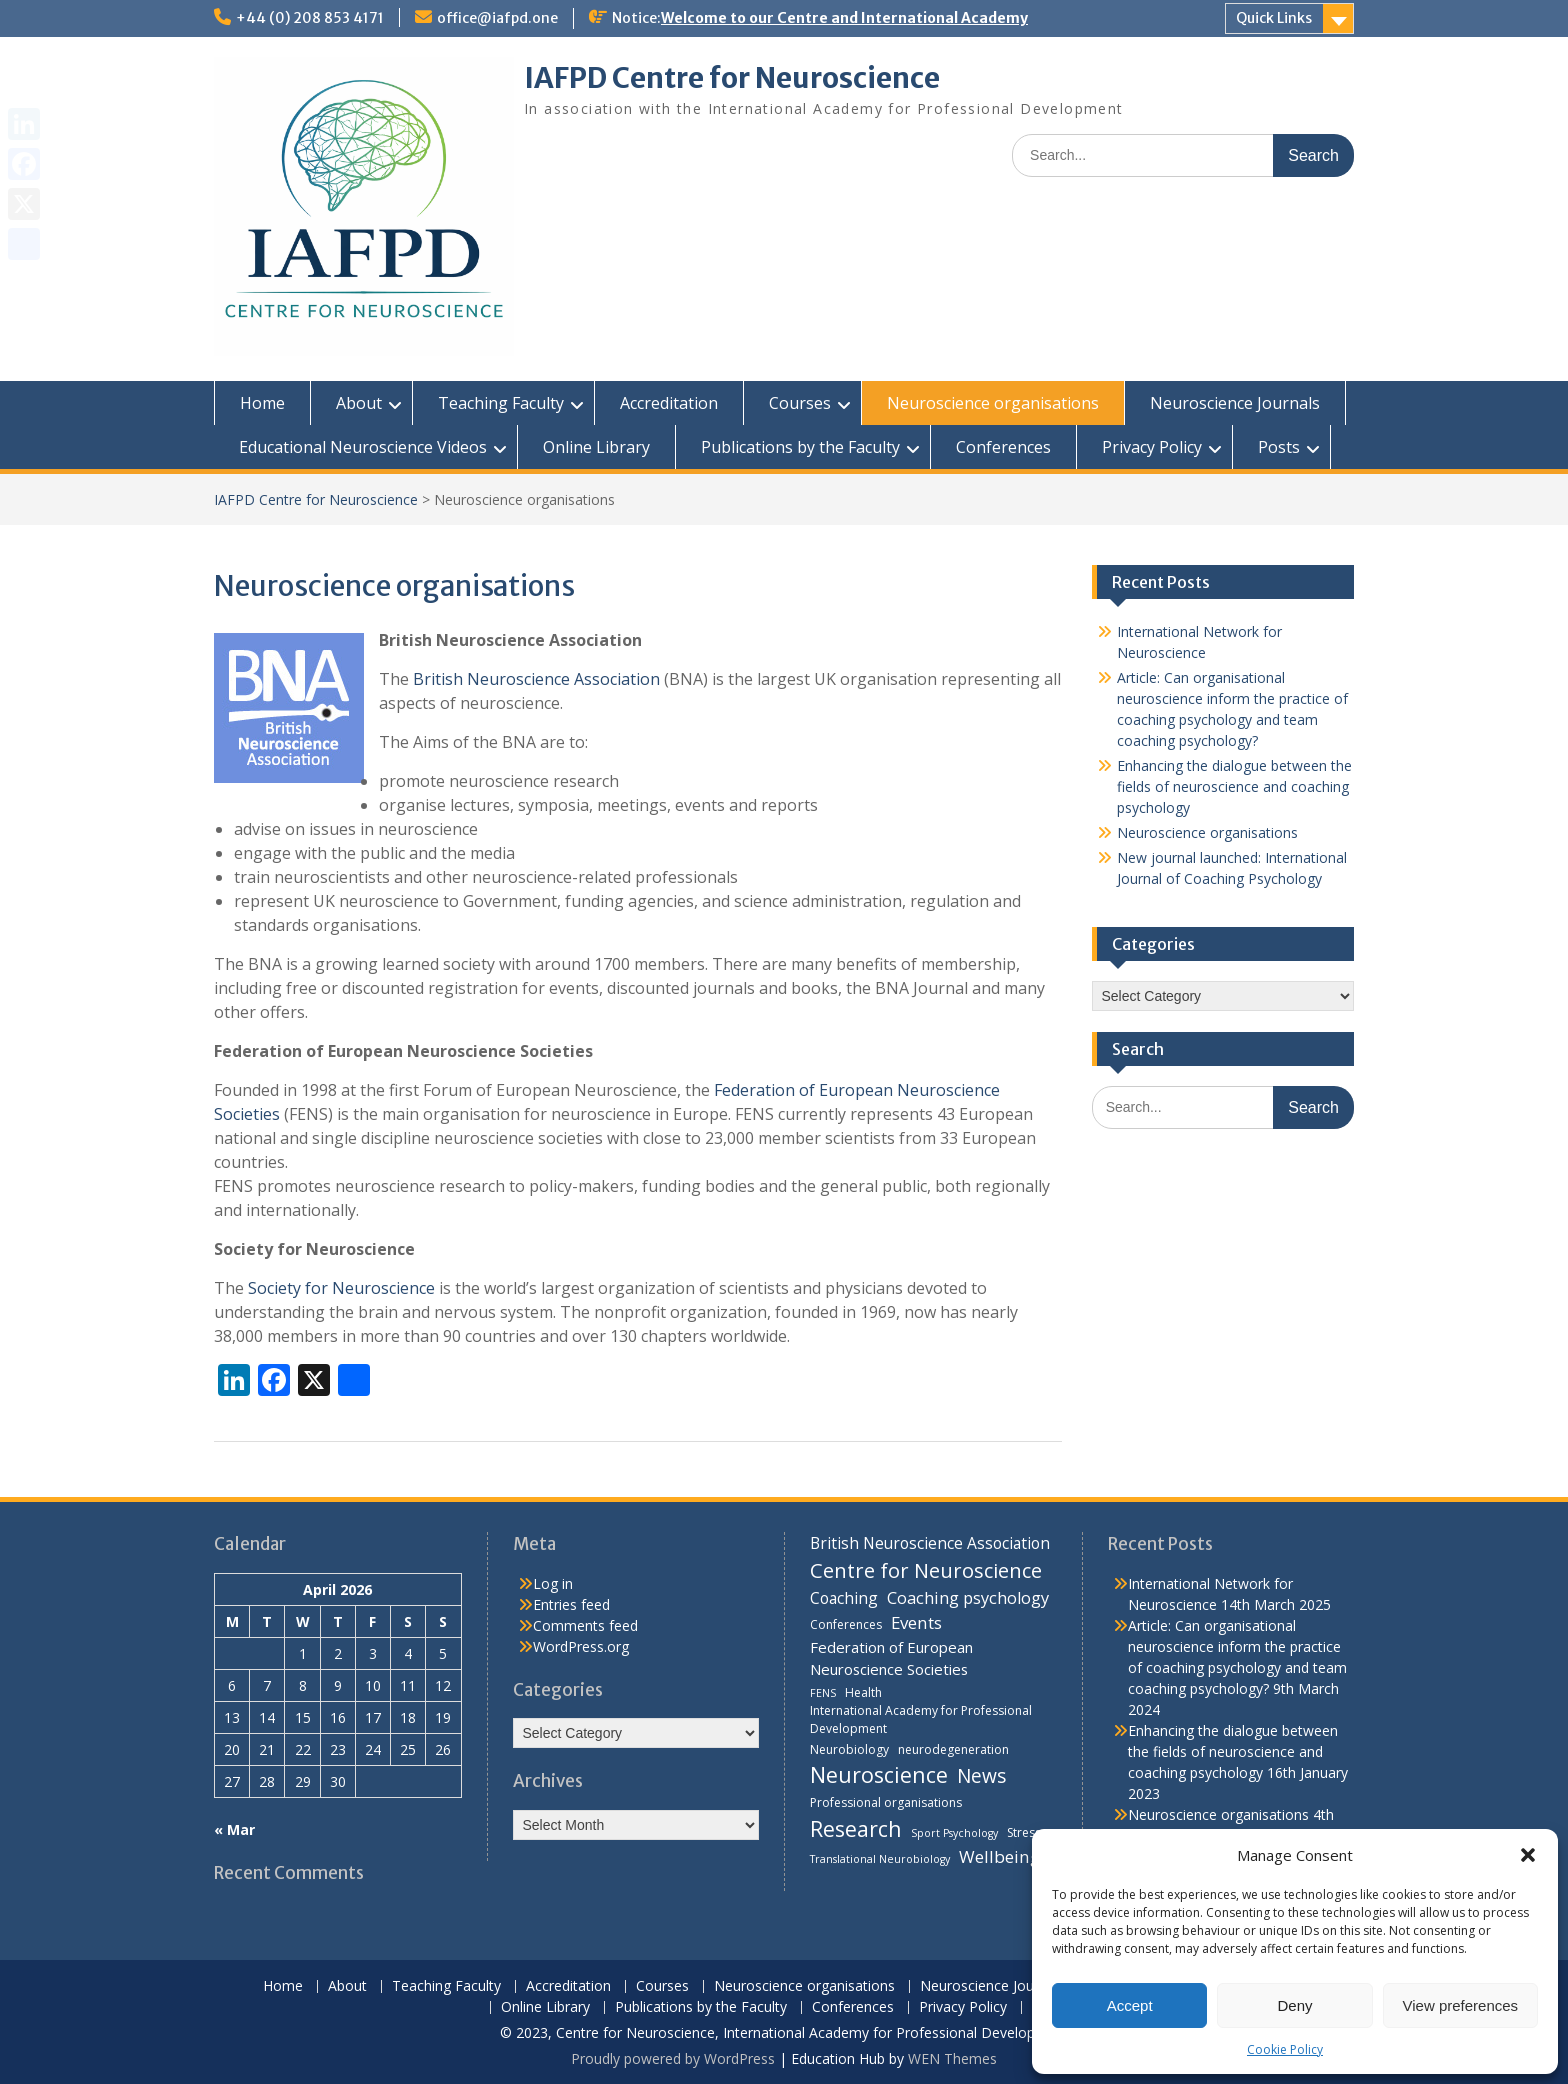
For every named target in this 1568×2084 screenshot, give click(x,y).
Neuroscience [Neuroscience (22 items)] (879, 1774)
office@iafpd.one (497, 18)
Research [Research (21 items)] (856, 1828)
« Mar (234, 1829)
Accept (1130, 2005)
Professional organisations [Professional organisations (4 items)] (886, 1802)
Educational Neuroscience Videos (363, 447)
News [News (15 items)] (981, 1775)
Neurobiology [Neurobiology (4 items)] (849, 1749)
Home (262, 403)
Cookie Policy (1285, 2049)
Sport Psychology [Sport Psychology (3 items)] (954, 1833)
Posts (1279, 447)
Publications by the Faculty (800, 447)
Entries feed (571, 1604)
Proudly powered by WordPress (673, 2058)
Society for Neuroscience (341, 1288)
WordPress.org (581, 1646)
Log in (553, 1583)
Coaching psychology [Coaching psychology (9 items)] (968, 1598)
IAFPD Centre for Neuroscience (732, 78)
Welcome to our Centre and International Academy (844, 18)
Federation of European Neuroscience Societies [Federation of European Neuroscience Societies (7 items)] (891, 1658)
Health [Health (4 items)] (863, 1692)
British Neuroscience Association (536, 679)
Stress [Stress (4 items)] (1024, 1832)
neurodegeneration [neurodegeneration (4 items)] (953, 1749)
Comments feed (585, 1625)
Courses (800, 403)
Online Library (596, 447)
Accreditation (669, 403)
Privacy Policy (1152, 447)
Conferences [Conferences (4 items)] (846, 1624)
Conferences (1003, 447)
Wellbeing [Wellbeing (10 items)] (999, 1856)
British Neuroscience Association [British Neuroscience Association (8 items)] (930, 1543)
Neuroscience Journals (1235, 403)
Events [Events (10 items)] (916, 1622)
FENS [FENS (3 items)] (823, 1693)
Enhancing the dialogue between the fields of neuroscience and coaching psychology (1234, 786)
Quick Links (1274, 18)
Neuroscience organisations (993, 403)
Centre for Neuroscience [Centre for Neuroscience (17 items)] (926, 1570)
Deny (1294, 2005)
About (359, 403)
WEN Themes (952, 2058)
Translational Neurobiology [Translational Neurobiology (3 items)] (880, 1859)
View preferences (1461, 2005)
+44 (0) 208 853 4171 (310, 18)
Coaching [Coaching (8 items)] (844, 1598)
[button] (1528, 1855)
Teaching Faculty (501, 403)
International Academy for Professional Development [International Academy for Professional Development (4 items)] (921, 1719)
